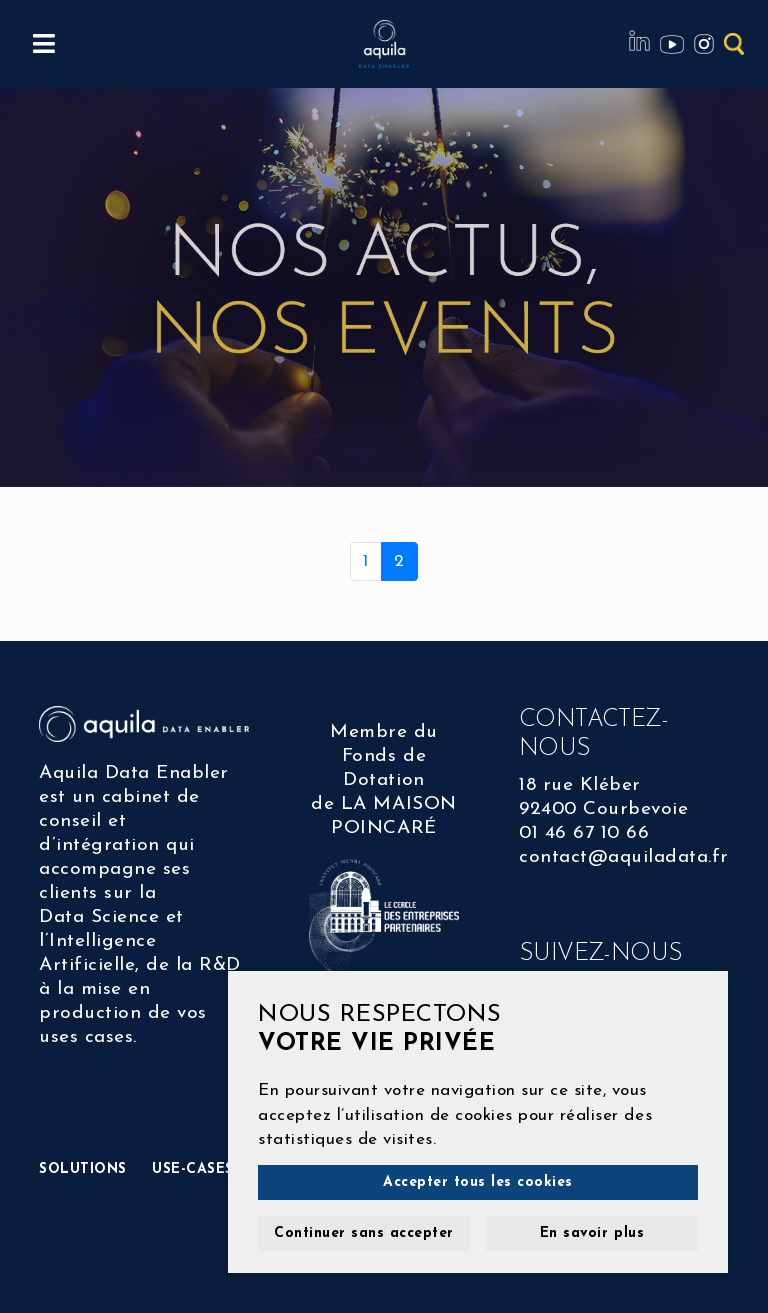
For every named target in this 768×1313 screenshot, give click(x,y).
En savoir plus (592, 1233)
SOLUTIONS (83, 1169)
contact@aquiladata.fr (624, 857)
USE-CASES (193, 1169)
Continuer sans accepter (364, 1233)
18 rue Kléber (580, 785)
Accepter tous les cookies (478, 1182)
